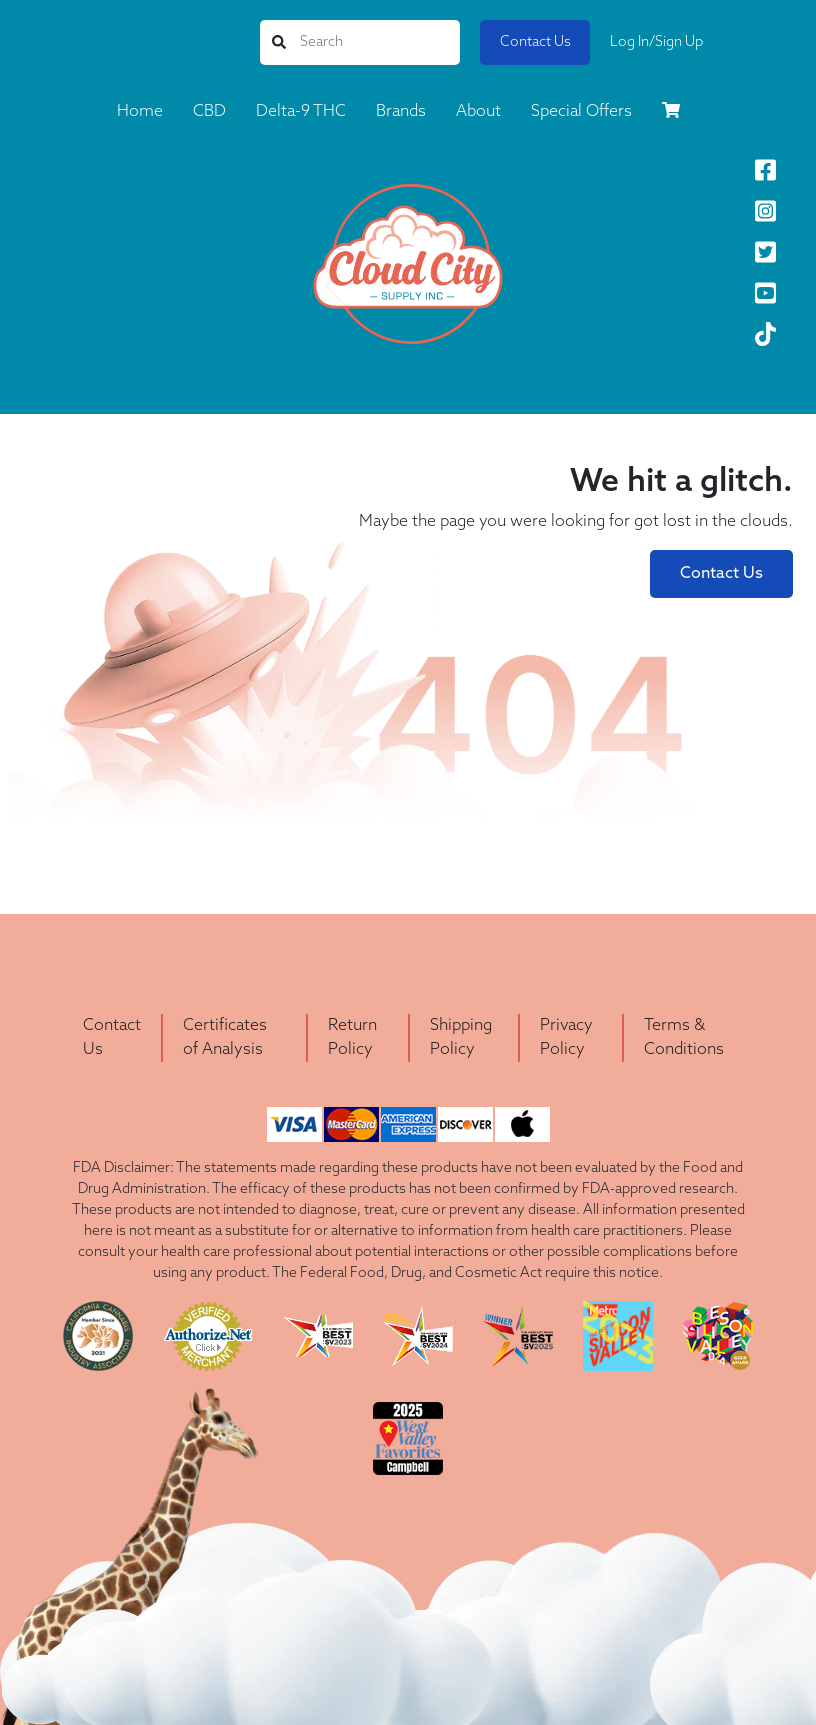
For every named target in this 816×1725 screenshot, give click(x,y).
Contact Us (535, 42)
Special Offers (581, 112)
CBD (209, 112)
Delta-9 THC (301, 112)
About (478, 112)
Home (140, 112)
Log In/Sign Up (656, 42)
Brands (401, 112)
